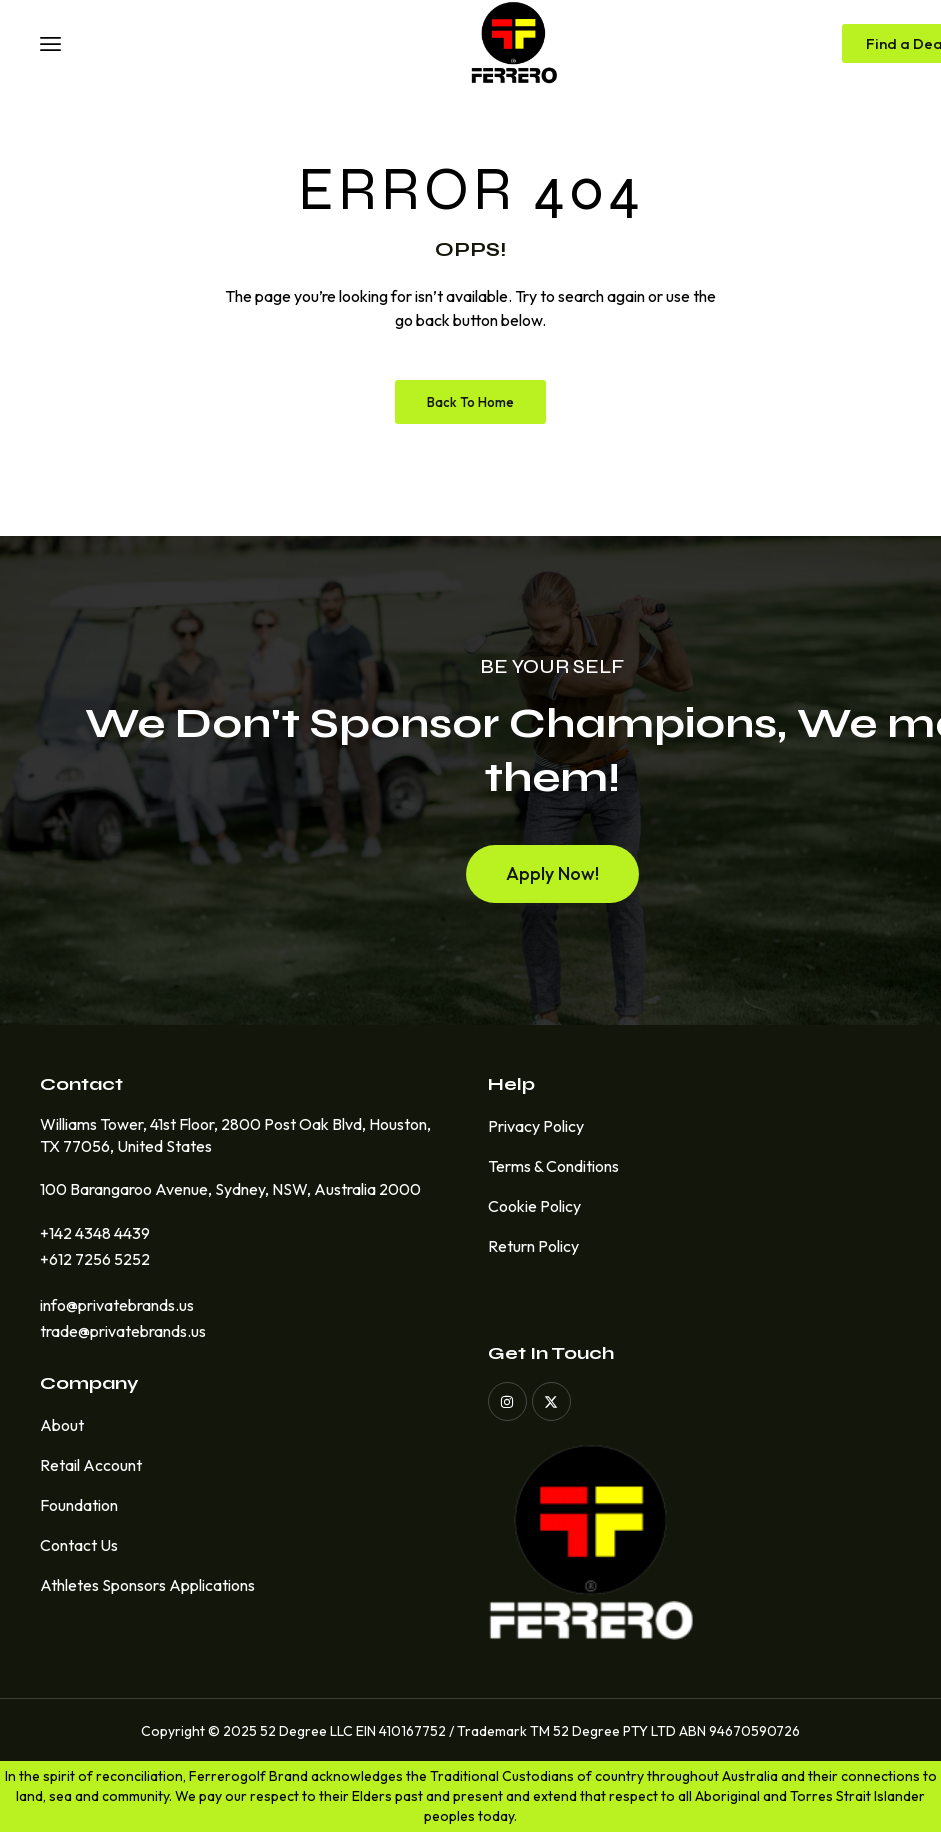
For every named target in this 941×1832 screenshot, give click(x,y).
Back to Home (470, 402)
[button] (552, 884)
